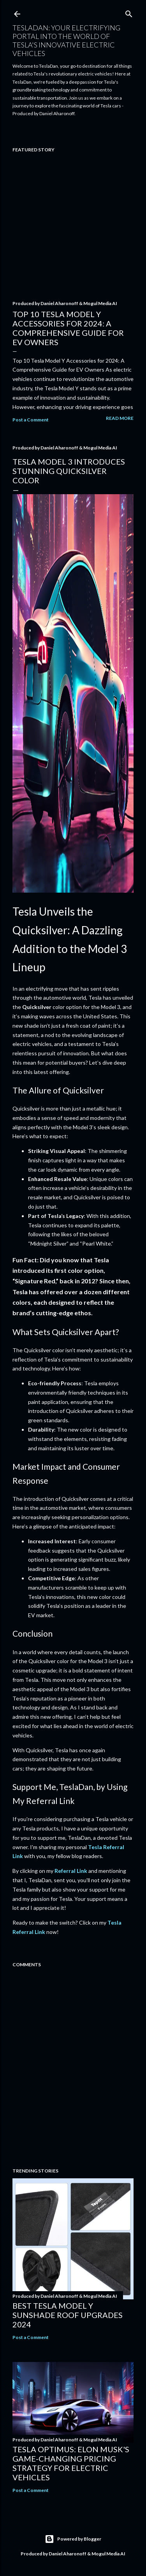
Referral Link (71, 1870)
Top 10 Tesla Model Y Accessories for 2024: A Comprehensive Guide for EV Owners (68, 328)
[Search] (129, 12)
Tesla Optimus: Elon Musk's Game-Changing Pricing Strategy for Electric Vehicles (70, 2463)
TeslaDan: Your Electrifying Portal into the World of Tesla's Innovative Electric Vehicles (66, 40)
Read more (120, 418)
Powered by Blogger (73, 2539)
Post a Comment (30, 420)
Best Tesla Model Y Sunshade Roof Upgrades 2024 (67, 2315)
